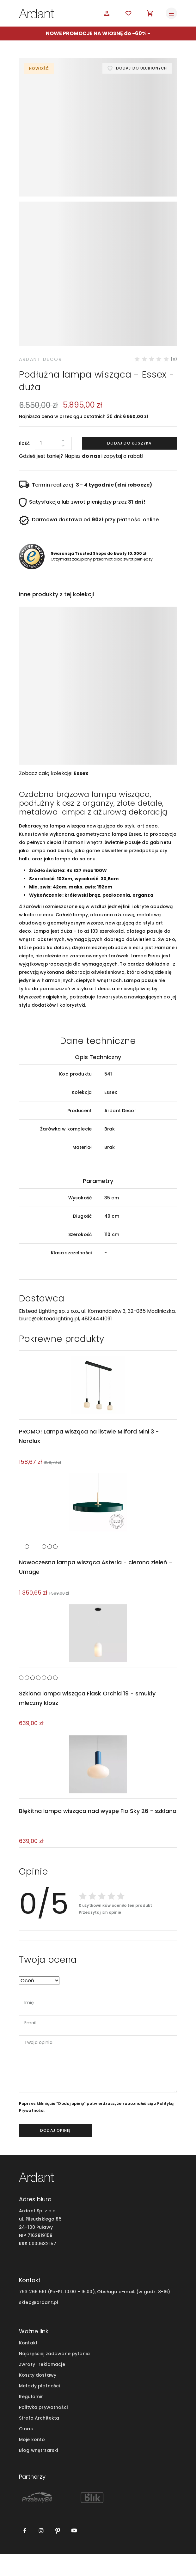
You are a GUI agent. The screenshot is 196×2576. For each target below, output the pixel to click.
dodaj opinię (55, 2152)
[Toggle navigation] (171, 13)
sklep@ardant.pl (38, 2324)
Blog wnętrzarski (38, 2472)
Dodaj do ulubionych (141, 68)
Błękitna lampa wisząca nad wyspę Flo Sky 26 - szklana (97, 1833)
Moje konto (32, 2461)
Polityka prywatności (43, 2429)
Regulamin (31, 2418)
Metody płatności (39, 2408)
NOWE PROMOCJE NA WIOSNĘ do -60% (96, 33)
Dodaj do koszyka (129, 462)
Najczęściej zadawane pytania (54, 2376)
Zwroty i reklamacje (42, 2386)
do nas (91, 475)
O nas (26, 2451)
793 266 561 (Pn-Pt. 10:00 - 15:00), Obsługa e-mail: (77, 2314)
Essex (81, 793)
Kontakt (28, 2365)
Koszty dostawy (37, 2397)
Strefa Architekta (39, 2440)
